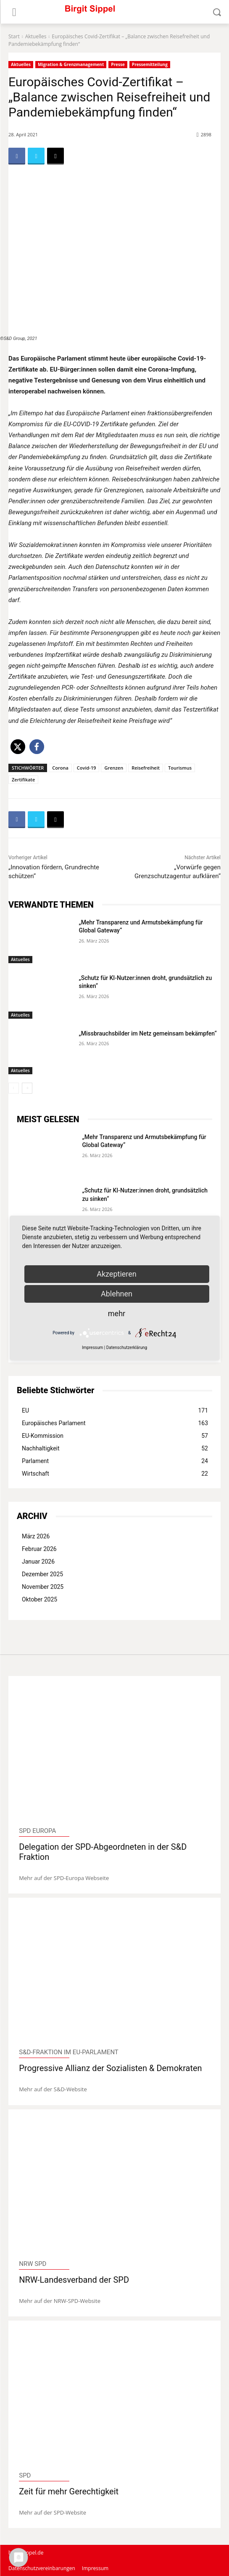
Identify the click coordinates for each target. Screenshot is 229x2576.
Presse (117, 64)
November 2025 (42, 1586)
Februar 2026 (39, 1549)
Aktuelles (36, 36)
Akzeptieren (117, 1273)
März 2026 (36, 1536)
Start (14, 36)
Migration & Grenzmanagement (70, 64)
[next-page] (27, 1088)
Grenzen (113, 768)
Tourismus (180, 768)
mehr (116, 1313)
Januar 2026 (38, 1561)
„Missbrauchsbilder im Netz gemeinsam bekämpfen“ (148, 1033)
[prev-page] (13, 1088)
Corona (60, 768)
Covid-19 (86, 768)
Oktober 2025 (39, 1599)
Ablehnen (116, 1293)
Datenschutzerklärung (126, 1347)
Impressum (92, 1347)
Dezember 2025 (42, 1574)
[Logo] (114, 12)
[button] (18, 746)
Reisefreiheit (146, 768)
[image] (114, 1754)
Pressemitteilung (149, 64)
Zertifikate (23, 779)
